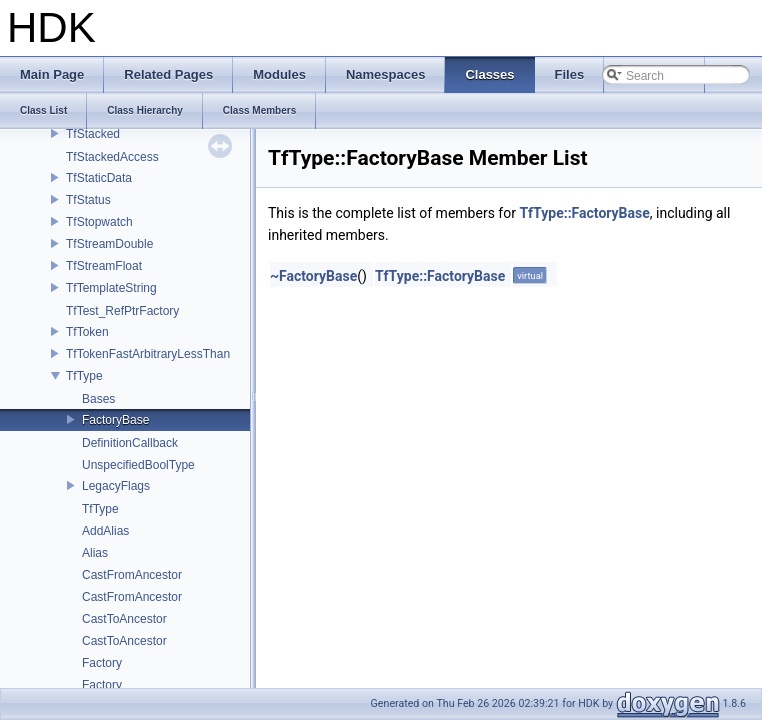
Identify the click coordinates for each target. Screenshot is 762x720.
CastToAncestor (124, 619)
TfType (84, 376)
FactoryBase (115, 420)
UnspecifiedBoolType (138, 465)
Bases (98, 399)
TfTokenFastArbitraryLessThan (148, 354)
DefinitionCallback (130, 443)
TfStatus (88, 200)
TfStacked (93, 134)
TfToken (87, 332)
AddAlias (105, 531)
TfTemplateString (111, 288)
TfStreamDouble (109, 244)
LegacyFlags (116, 486)
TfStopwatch (99, 222)
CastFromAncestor (132, 575)
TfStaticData (99, 178)
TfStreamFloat (104, 266)
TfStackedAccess (112, 157)
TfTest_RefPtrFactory (122, 311)
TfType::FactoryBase (584, 213)
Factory (102, 663)
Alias (95, 553)
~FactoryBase (313, 276)
